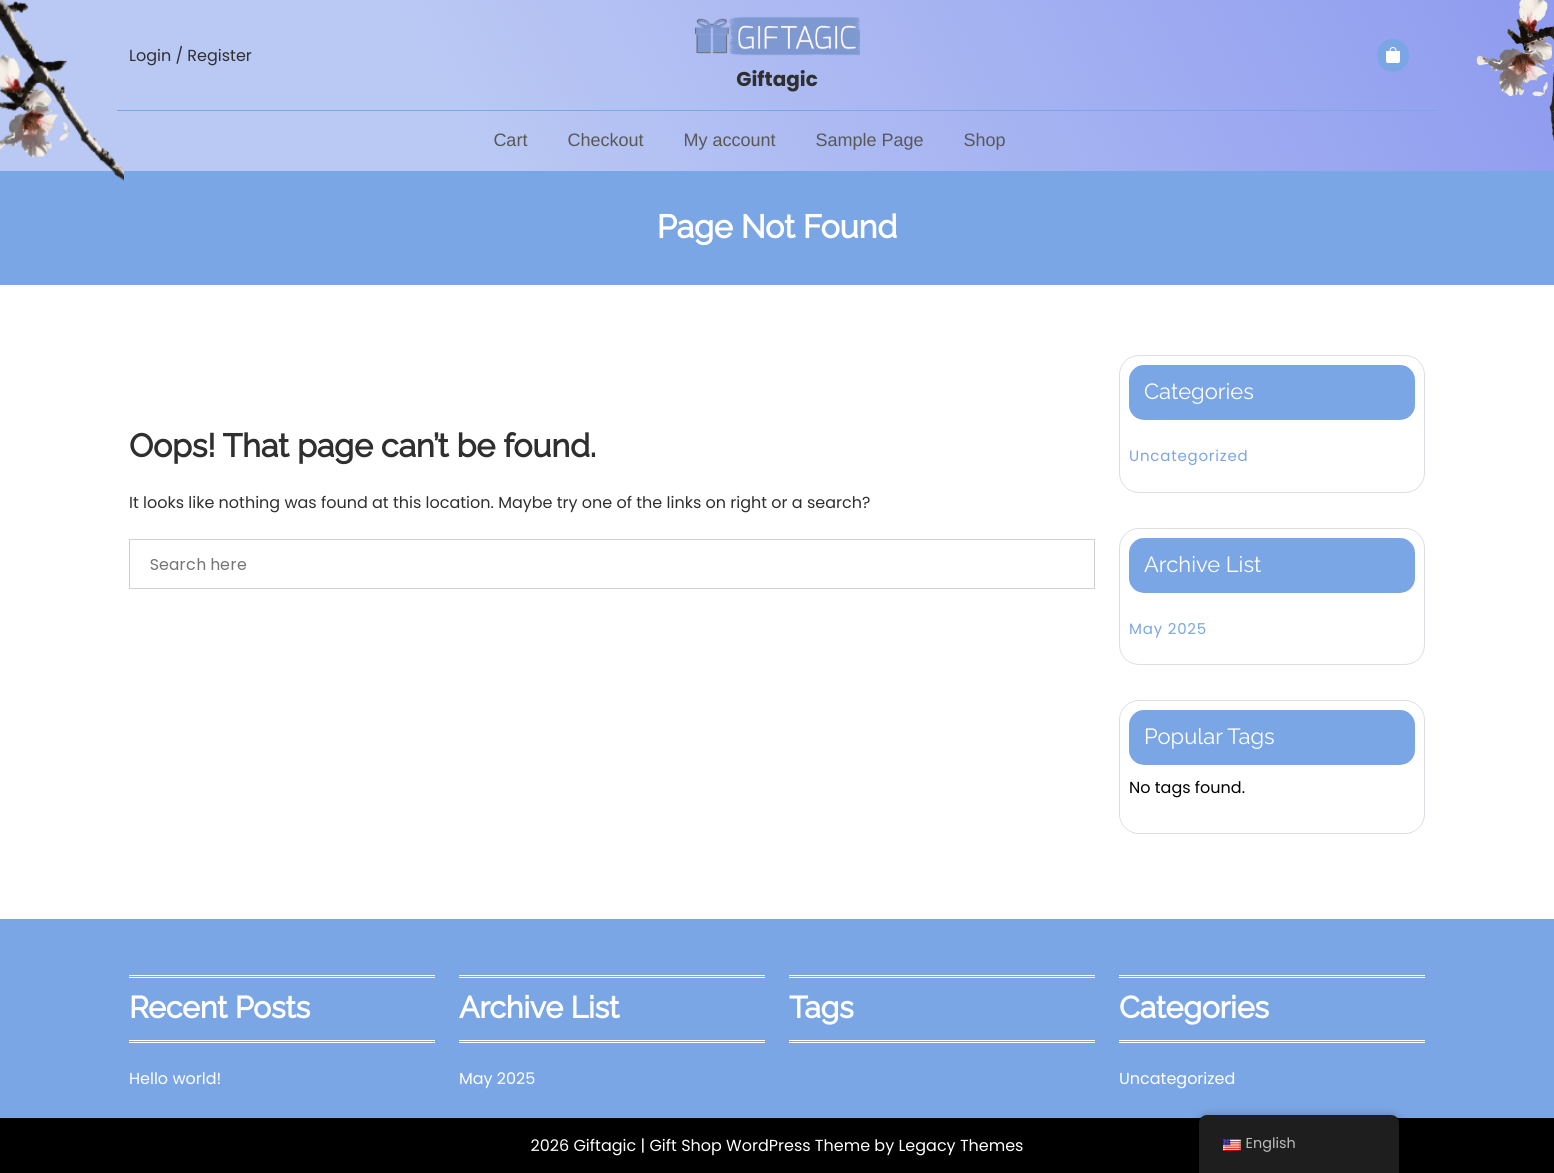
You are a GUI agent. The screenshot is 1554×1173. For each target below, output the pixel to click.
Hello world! (175, 1078)
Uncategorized (1188, 456)
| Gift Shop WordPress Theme (755, 1145)
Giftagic (777, 79)
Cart (510, 140)
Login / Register (190, 55)
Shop (985, 140)
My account (729, 140)
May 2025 (1168, 629)
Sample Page (869, 140)
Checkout (605, 140)
